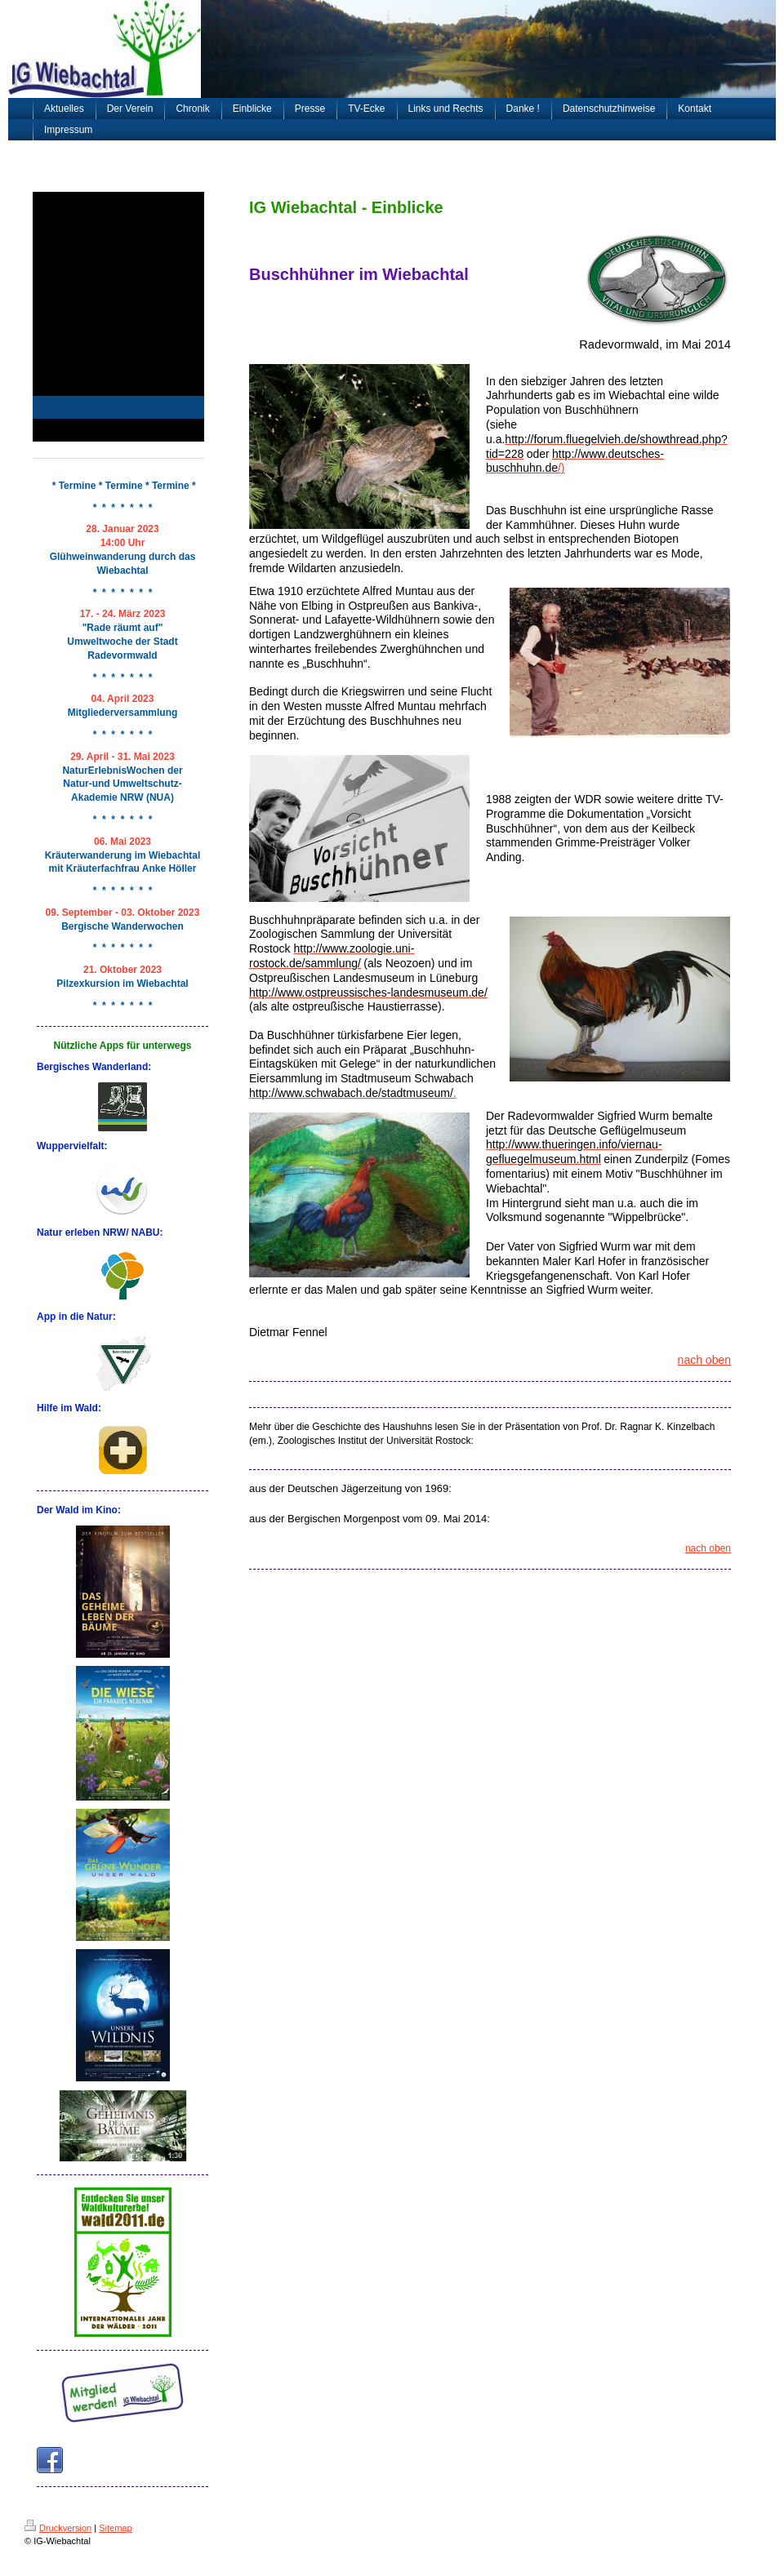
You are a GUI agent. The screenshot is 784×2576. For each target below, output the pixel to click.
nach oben (704, 1359)
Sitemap (115, 2528)
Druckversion (57, 2528)
